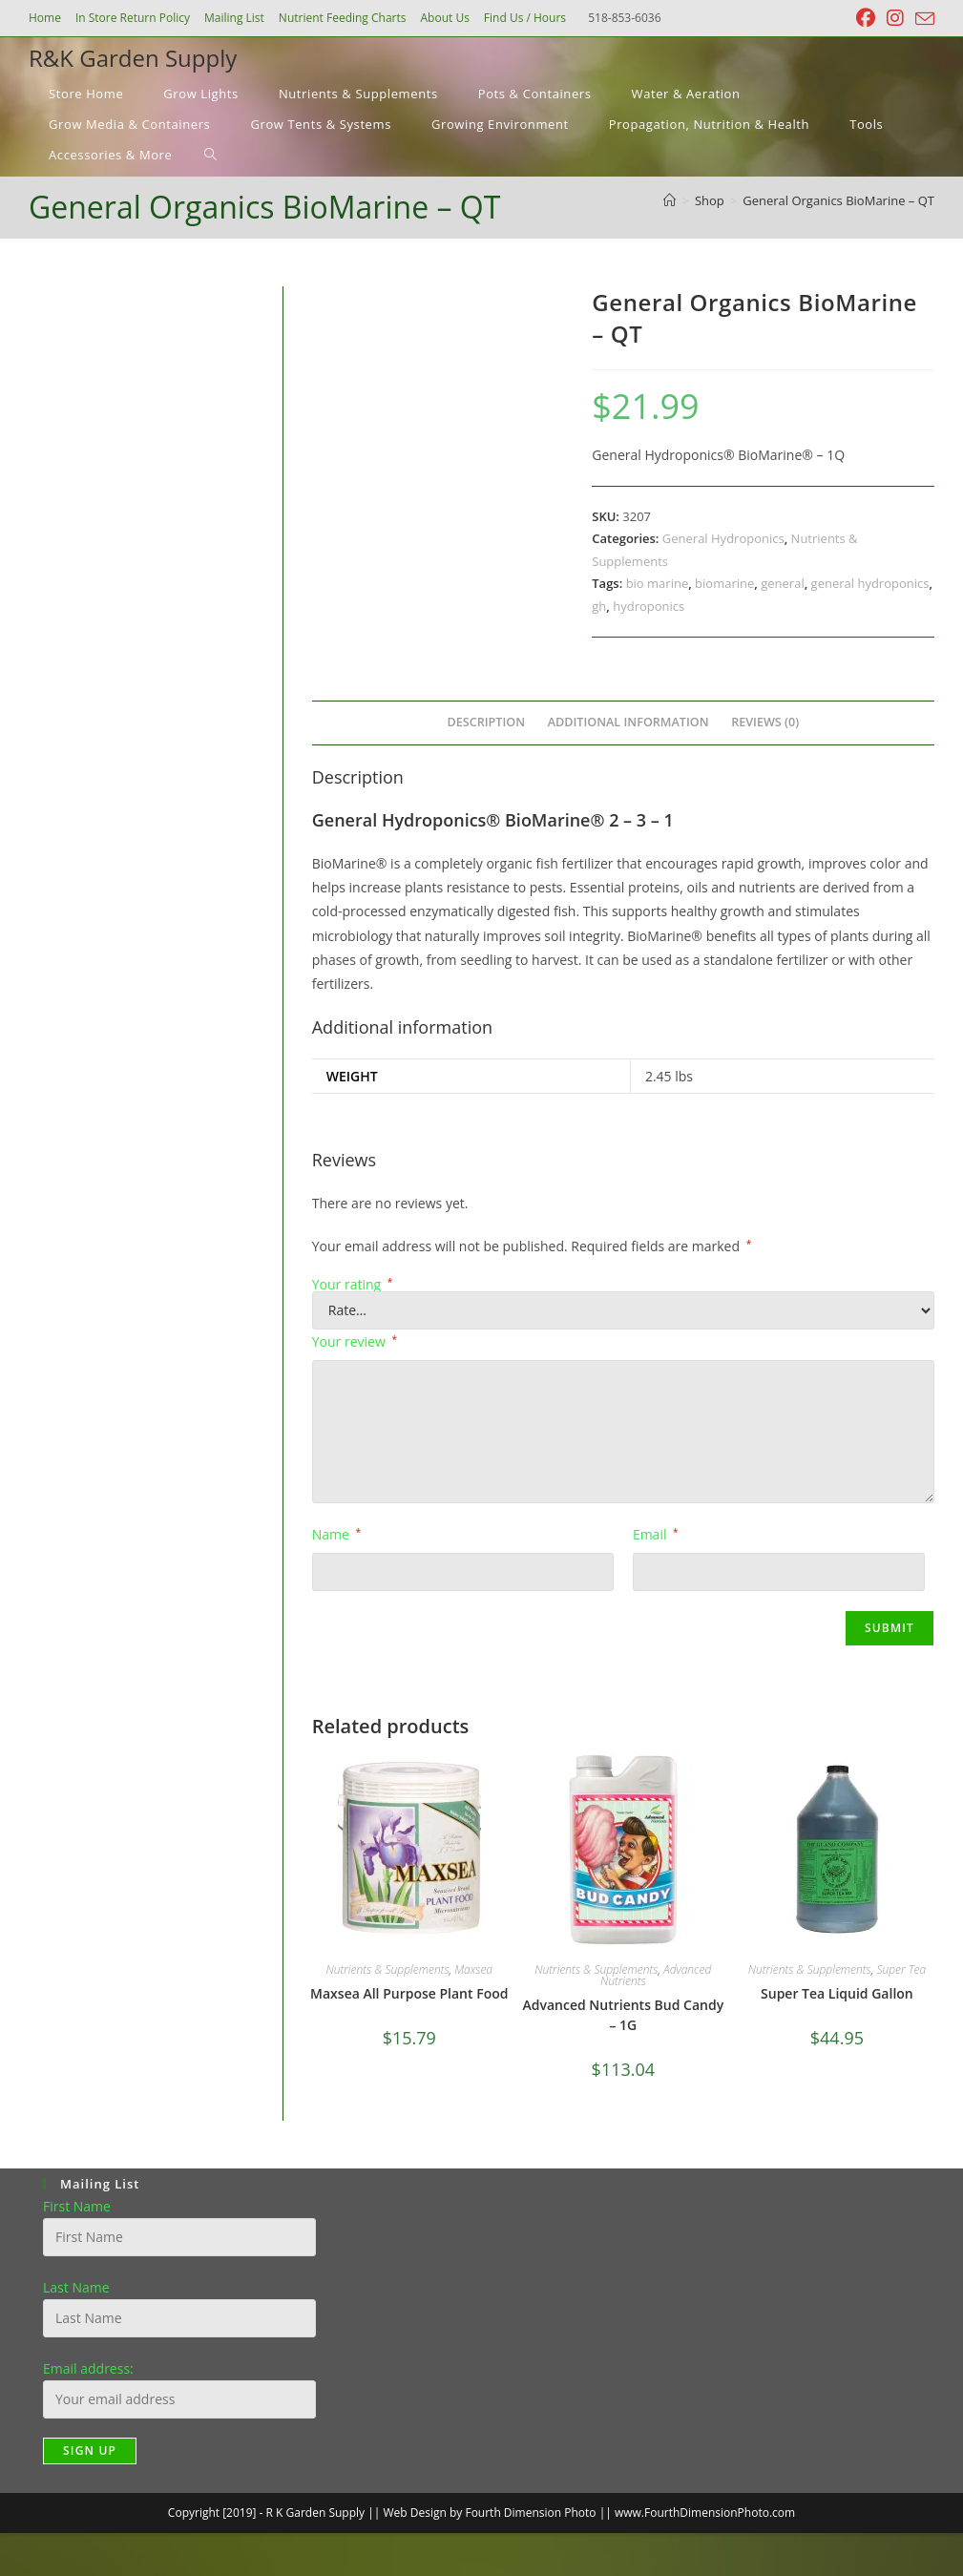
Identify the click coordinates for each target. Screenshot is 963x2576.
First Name (77, 2206)
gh (599, 606)
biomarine (724, 583)
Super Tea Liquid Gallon (837, 1993)
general (782, 583)
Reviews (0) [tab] (765, 722)
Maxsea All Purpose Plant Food (409, 1993)
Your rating (352, 1284)
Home (45, 18)
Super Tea (901, 1969)
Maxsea (473, 1969)
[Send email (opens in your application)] (922, 19)
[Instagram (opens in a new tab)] (895, 18)
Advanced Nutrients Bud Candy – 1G (622, 2015)
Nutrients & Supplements (388, 1969)
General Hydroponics (723, 538)
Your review (354, 1341)
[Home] (669, 200)
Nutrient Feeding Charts (343, 18)
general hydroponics (870, 583)
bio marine (657, 583)
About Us (444, 18)
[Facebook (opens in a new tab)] (865, 18)
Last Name (76, 2287)
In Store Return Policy (132, 18)
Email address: (88, 2368)
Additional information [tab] (628, 722)
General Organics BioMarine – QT (838, 200)
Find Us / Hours (525, 18)
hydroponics (648, 606)
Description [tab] (487, 722)
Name (336, 1534)
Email (656, 1534)
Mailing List (234, 18)
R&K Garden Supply (133, 57)
